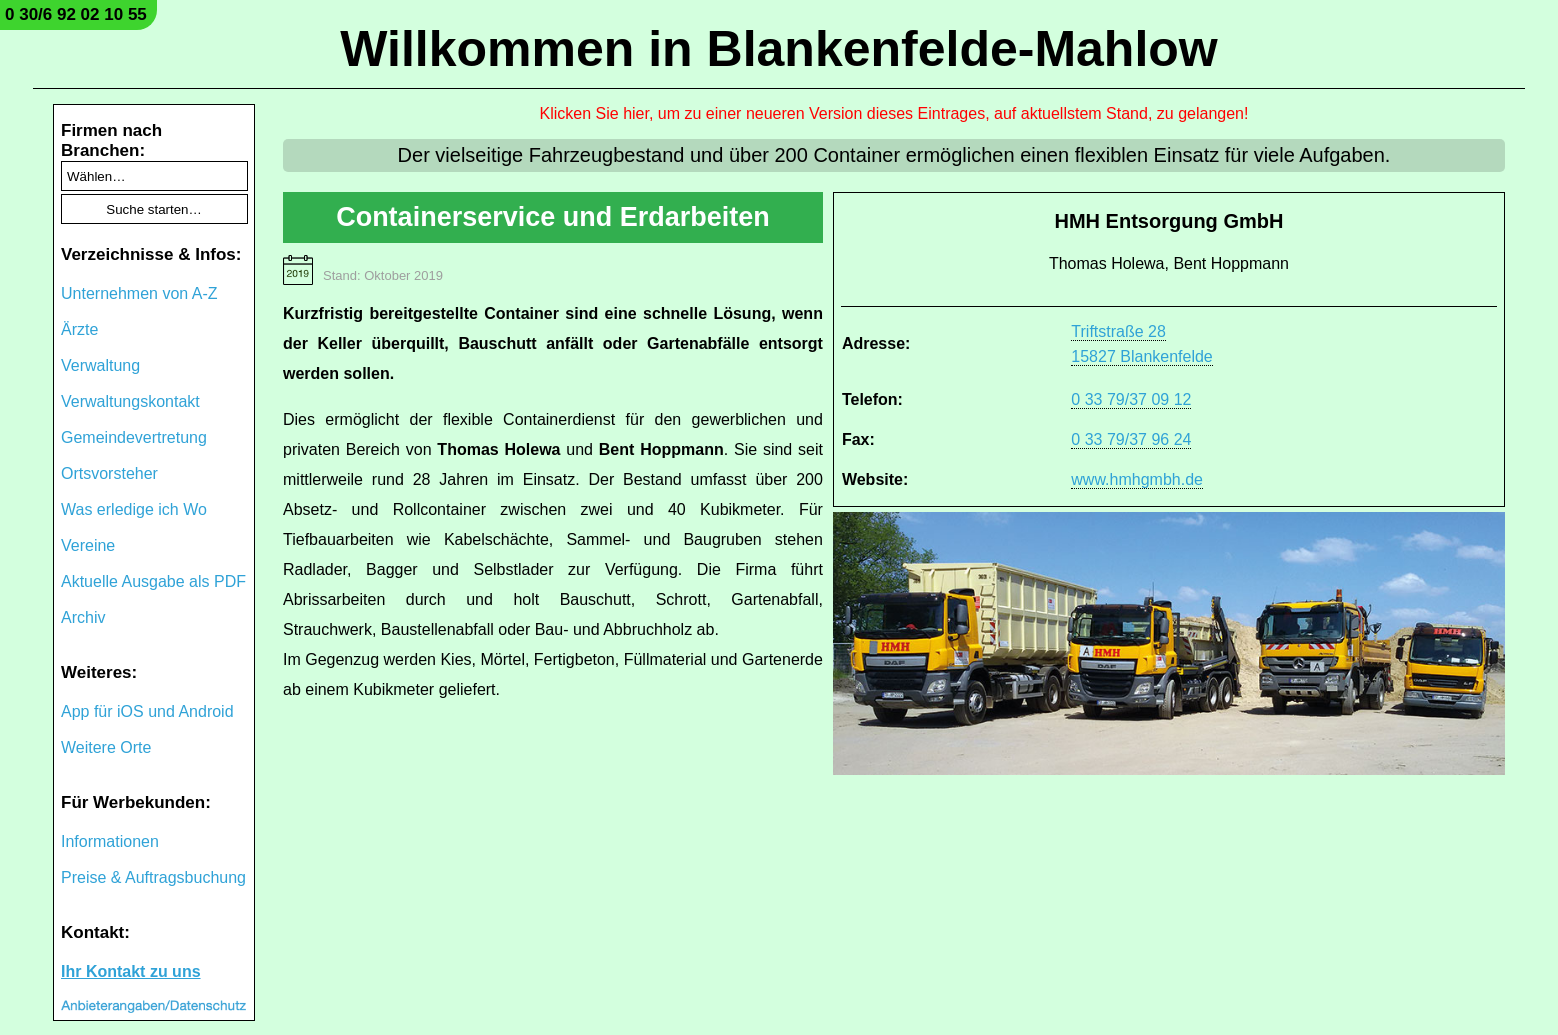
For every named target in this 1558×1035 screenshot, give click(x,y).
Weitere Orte (106, 747)
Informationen (110, 841)
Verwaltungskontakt (130, 401)
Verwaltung (100, 365)
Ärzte (79, 329)
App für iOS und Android (147, 711)
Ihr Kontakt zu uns (131, 971)
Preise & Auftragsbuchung (153, 877)
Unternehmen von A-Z (139, 293)
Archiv (83, 617)
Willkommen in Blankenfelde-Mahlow (778, 49)
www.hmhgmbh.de (1137, 479)
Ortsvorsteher (109, 473)
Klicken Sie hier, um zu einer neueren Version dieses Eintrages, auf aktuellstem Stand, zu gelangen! (894, 113)
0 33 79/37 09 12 (1131, 399)
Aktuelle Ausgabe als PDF (153, 581)
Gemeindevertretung (134, 437)
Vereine (88, 545)
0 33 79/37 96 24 (1131, 439)
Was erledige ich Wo (134, 509)
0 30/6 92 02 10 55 (76, 14)
